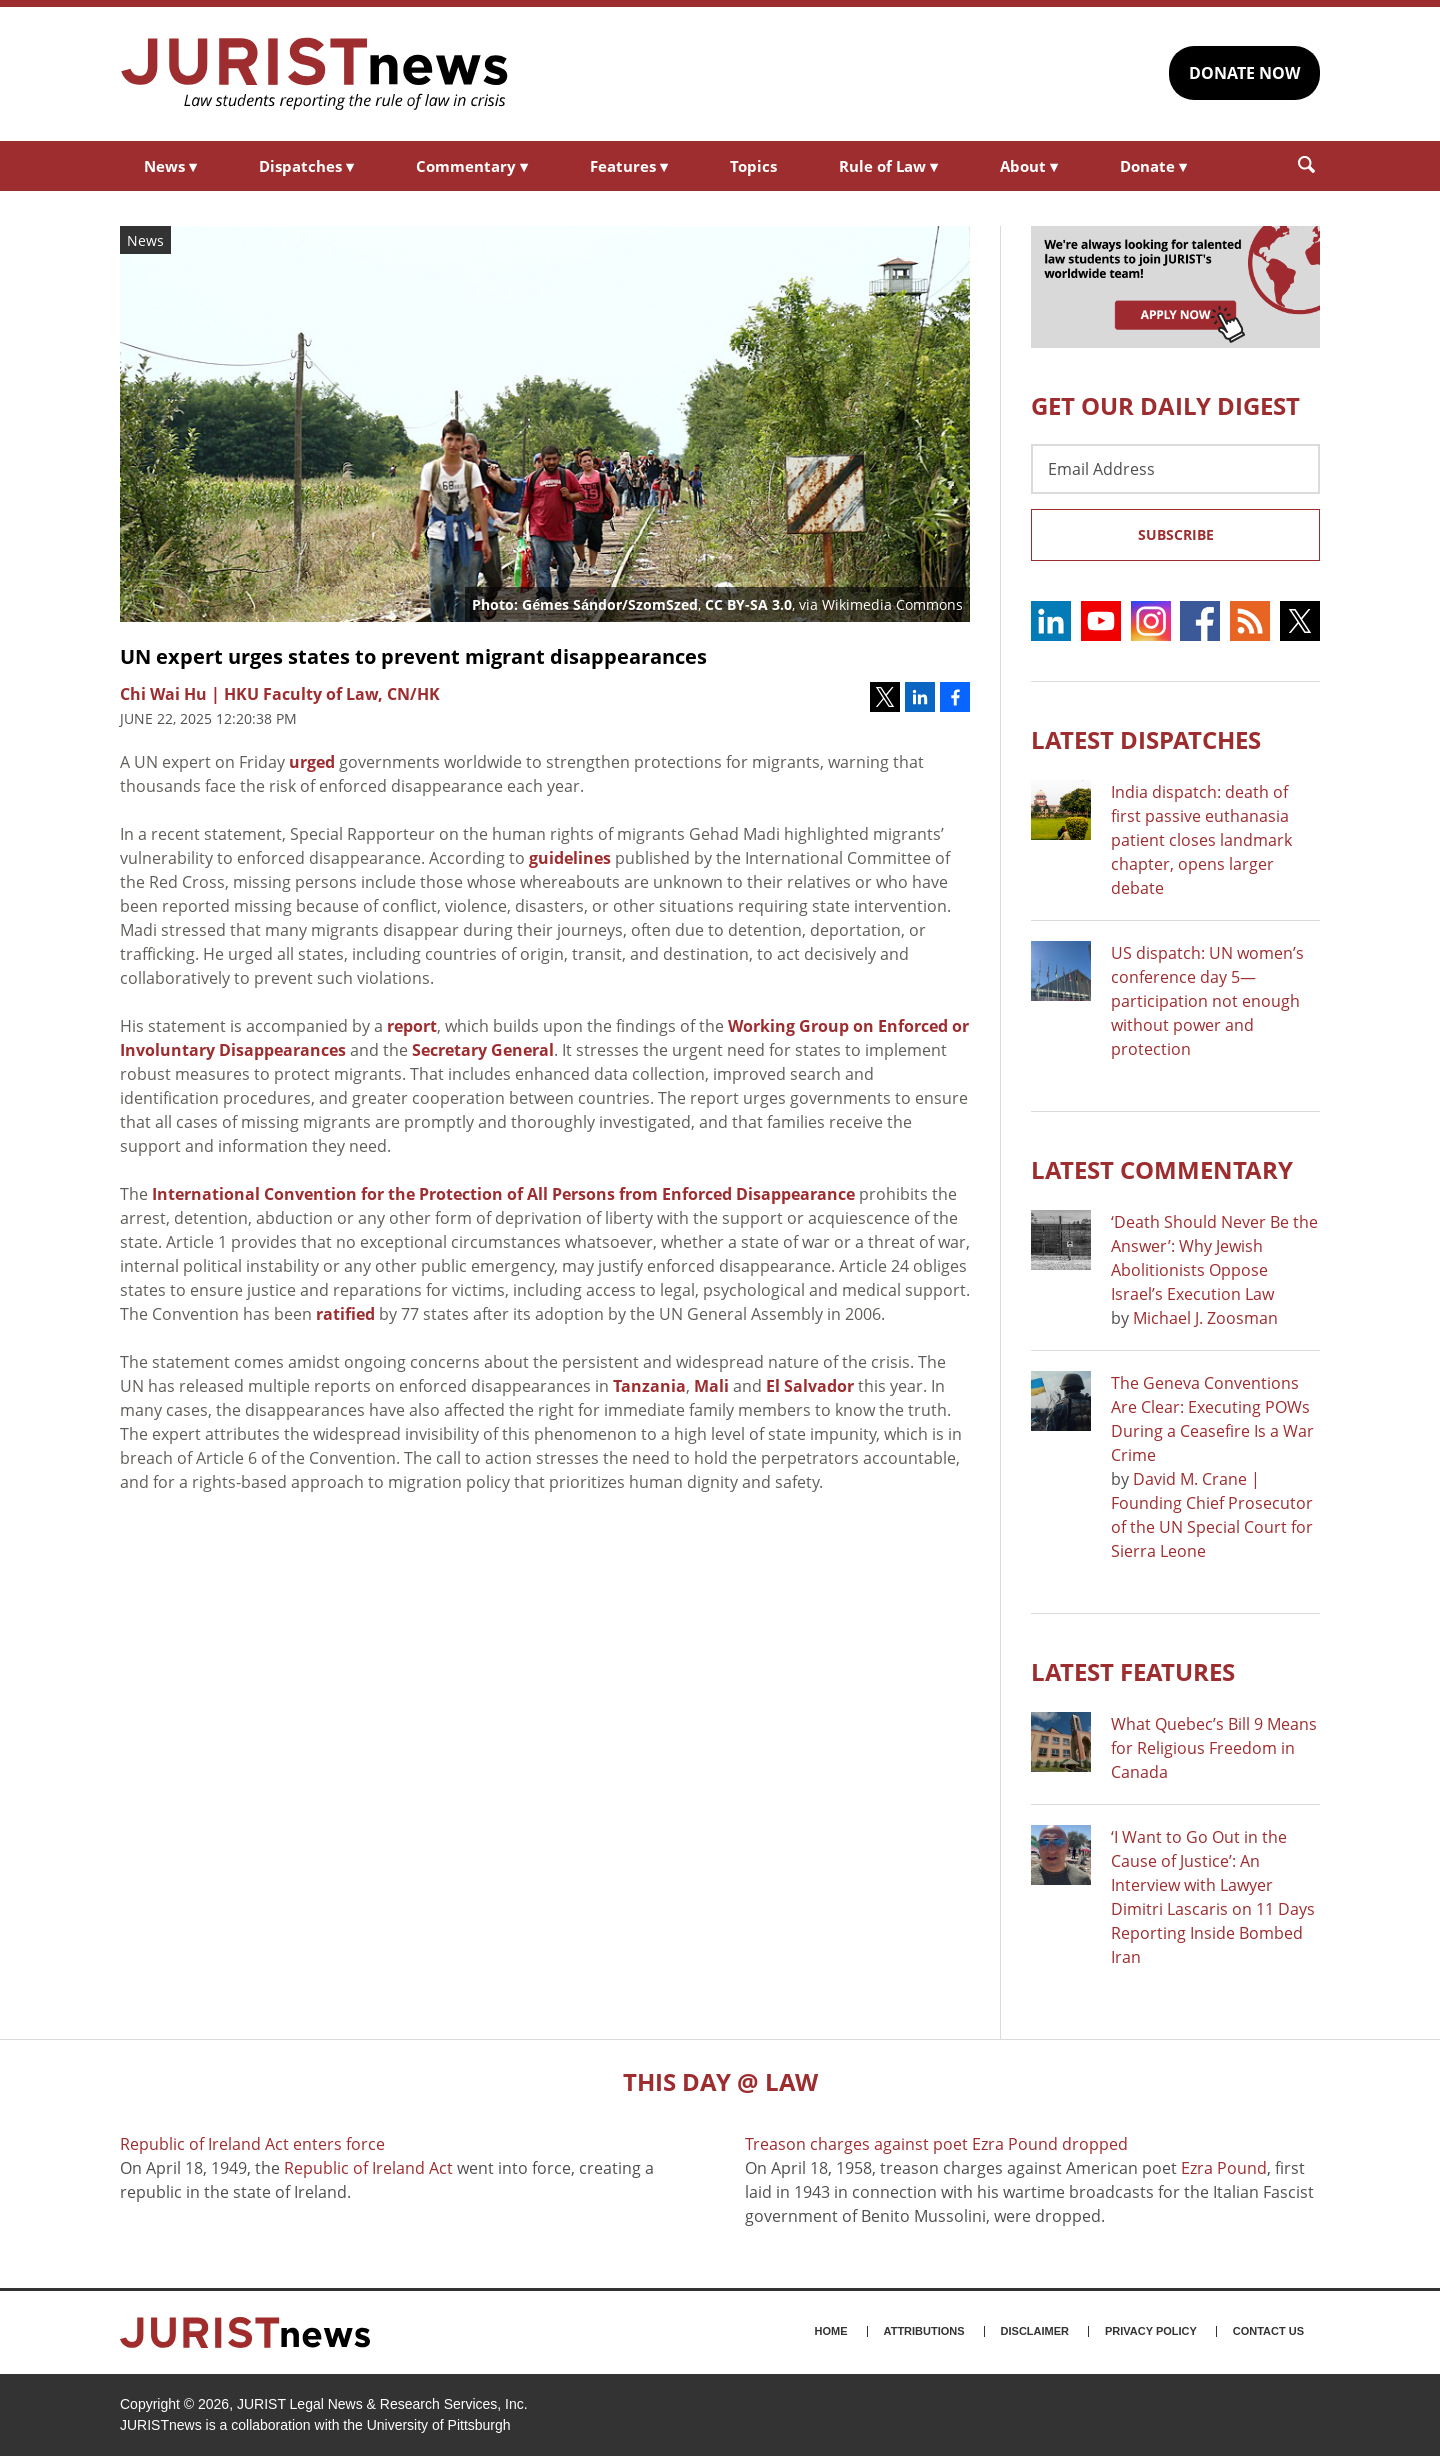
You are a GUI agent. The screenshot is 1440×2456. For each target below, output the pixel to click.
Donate (1153, 166)
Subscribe (1176, 534)
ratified (345, 1314)
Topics (753, 166)
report (412, 1026)
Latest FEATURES (1133, 1671)
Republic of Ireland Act (368, 2168)
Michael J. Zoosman (1205, 1318)
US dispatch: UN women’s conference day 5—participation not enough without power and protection (1207, 1001)
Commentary (472, 166)
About (1029, 166)
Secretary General (483, 1050)
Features (629, 166)
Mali (711, 1386)
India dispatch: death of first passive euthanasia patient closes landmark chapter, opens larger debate (1201, 840)
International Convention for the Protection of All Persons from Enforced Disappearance (503, 1194)
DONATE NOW (1244, 73)
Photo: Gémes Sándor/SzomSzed (585, 604)
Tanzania (649, 1386)
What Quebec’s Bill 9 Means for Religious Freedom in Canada (1214, 1748)
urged (312, 762)
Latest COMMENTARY (1162, 1169)
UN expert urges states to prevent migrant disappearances (413, 656)
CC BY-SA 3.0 (748, 604)
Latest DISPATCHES (1146, 739)
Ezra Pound (1224, 2168)
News (170, 166)
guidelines (570, 858)
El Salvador (810, 1386)
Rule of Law (888, 166)
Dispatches (306, 166)
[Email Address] (1175, 469)
